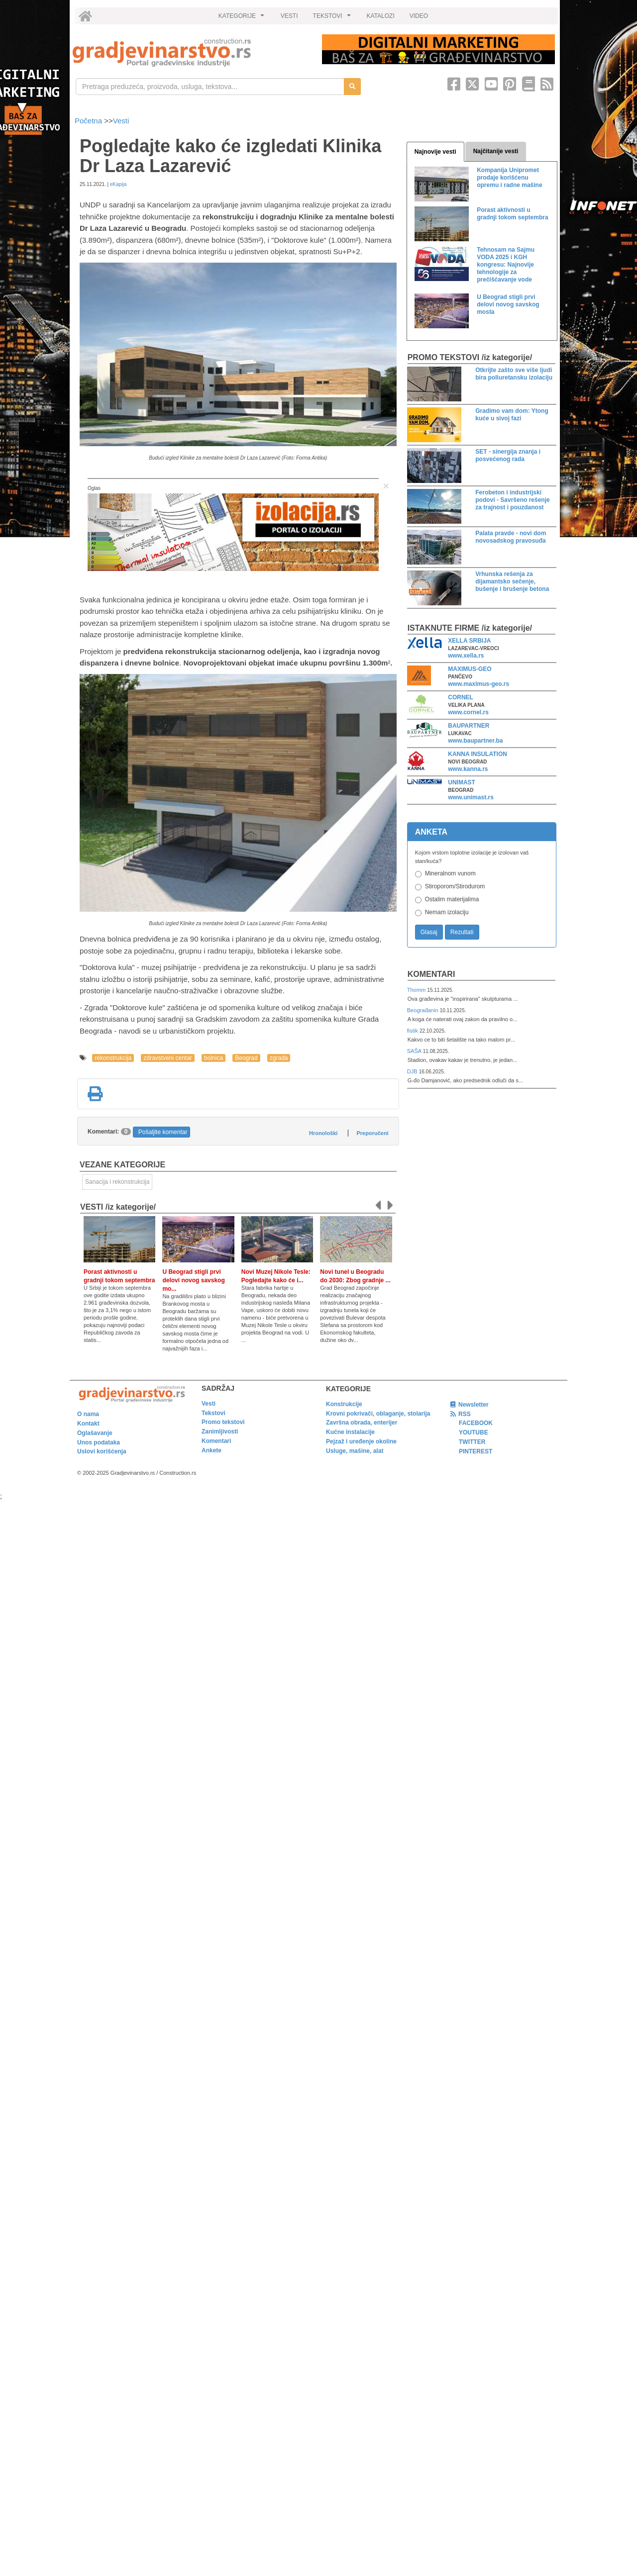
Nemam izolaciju (447, 912)
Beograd (246, 1057)
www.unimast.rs (471, 797)
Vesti (121, 120)
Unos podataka (98, 1442)
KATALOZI (381, 15)
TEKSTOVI (333, 18)
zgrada (279, 1057)
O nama (88, 1414)
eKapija (118, 184)
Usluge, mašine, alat (354, 1450)
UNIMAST (461, 782)
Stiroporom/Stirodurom (455, 886)
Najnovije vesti (435, 151)
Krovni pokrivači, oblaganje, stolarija (378, 1413)
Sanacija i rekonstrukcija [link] (117, 1181)
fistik (413, 1031)
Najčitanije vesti (496, 151)
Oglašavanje (94, 1433)
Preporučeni (372, 1133)
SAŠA (415, 1051)
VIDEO (419, 15)
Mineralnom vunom (450, 873)
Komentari (431, 974)
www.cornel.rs (468, 712)
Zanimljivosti (220, 1431)
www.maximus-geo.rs (478, 683)
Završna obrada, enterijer (361, 1422)
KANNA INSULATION (477, 754)
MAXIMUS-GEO (469, 669)
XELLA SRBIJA (469, 640)
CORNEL (460, 697)
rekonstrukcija (113, 1057)
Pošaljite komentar (163, 1132)
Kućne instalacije (350, 1432)
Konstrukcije (344, 1404)
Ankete (211, 1450)
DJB (413, 1071)
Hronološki (323, 1133)
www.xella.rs (466, 655)
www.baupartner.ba (475, 740)
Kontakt (88, 1423)
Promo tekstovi (223, 1422)
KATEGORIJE (242, 18)
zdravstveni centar (167, 1057)
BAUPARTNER (468, 725)
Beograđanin (423, 1010)
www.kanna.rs (468, 768)
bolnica (213, 1057)
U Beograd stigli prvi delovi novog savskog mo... (193, 1280)
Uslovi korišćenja (101, 1451)
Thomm (417, 990)
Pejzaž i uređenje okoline (361, 1441)
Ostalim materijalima (452, 899)
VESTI (289, 15)
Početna (89, 120)
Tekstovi (213, 1413)
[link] (190, 52)
